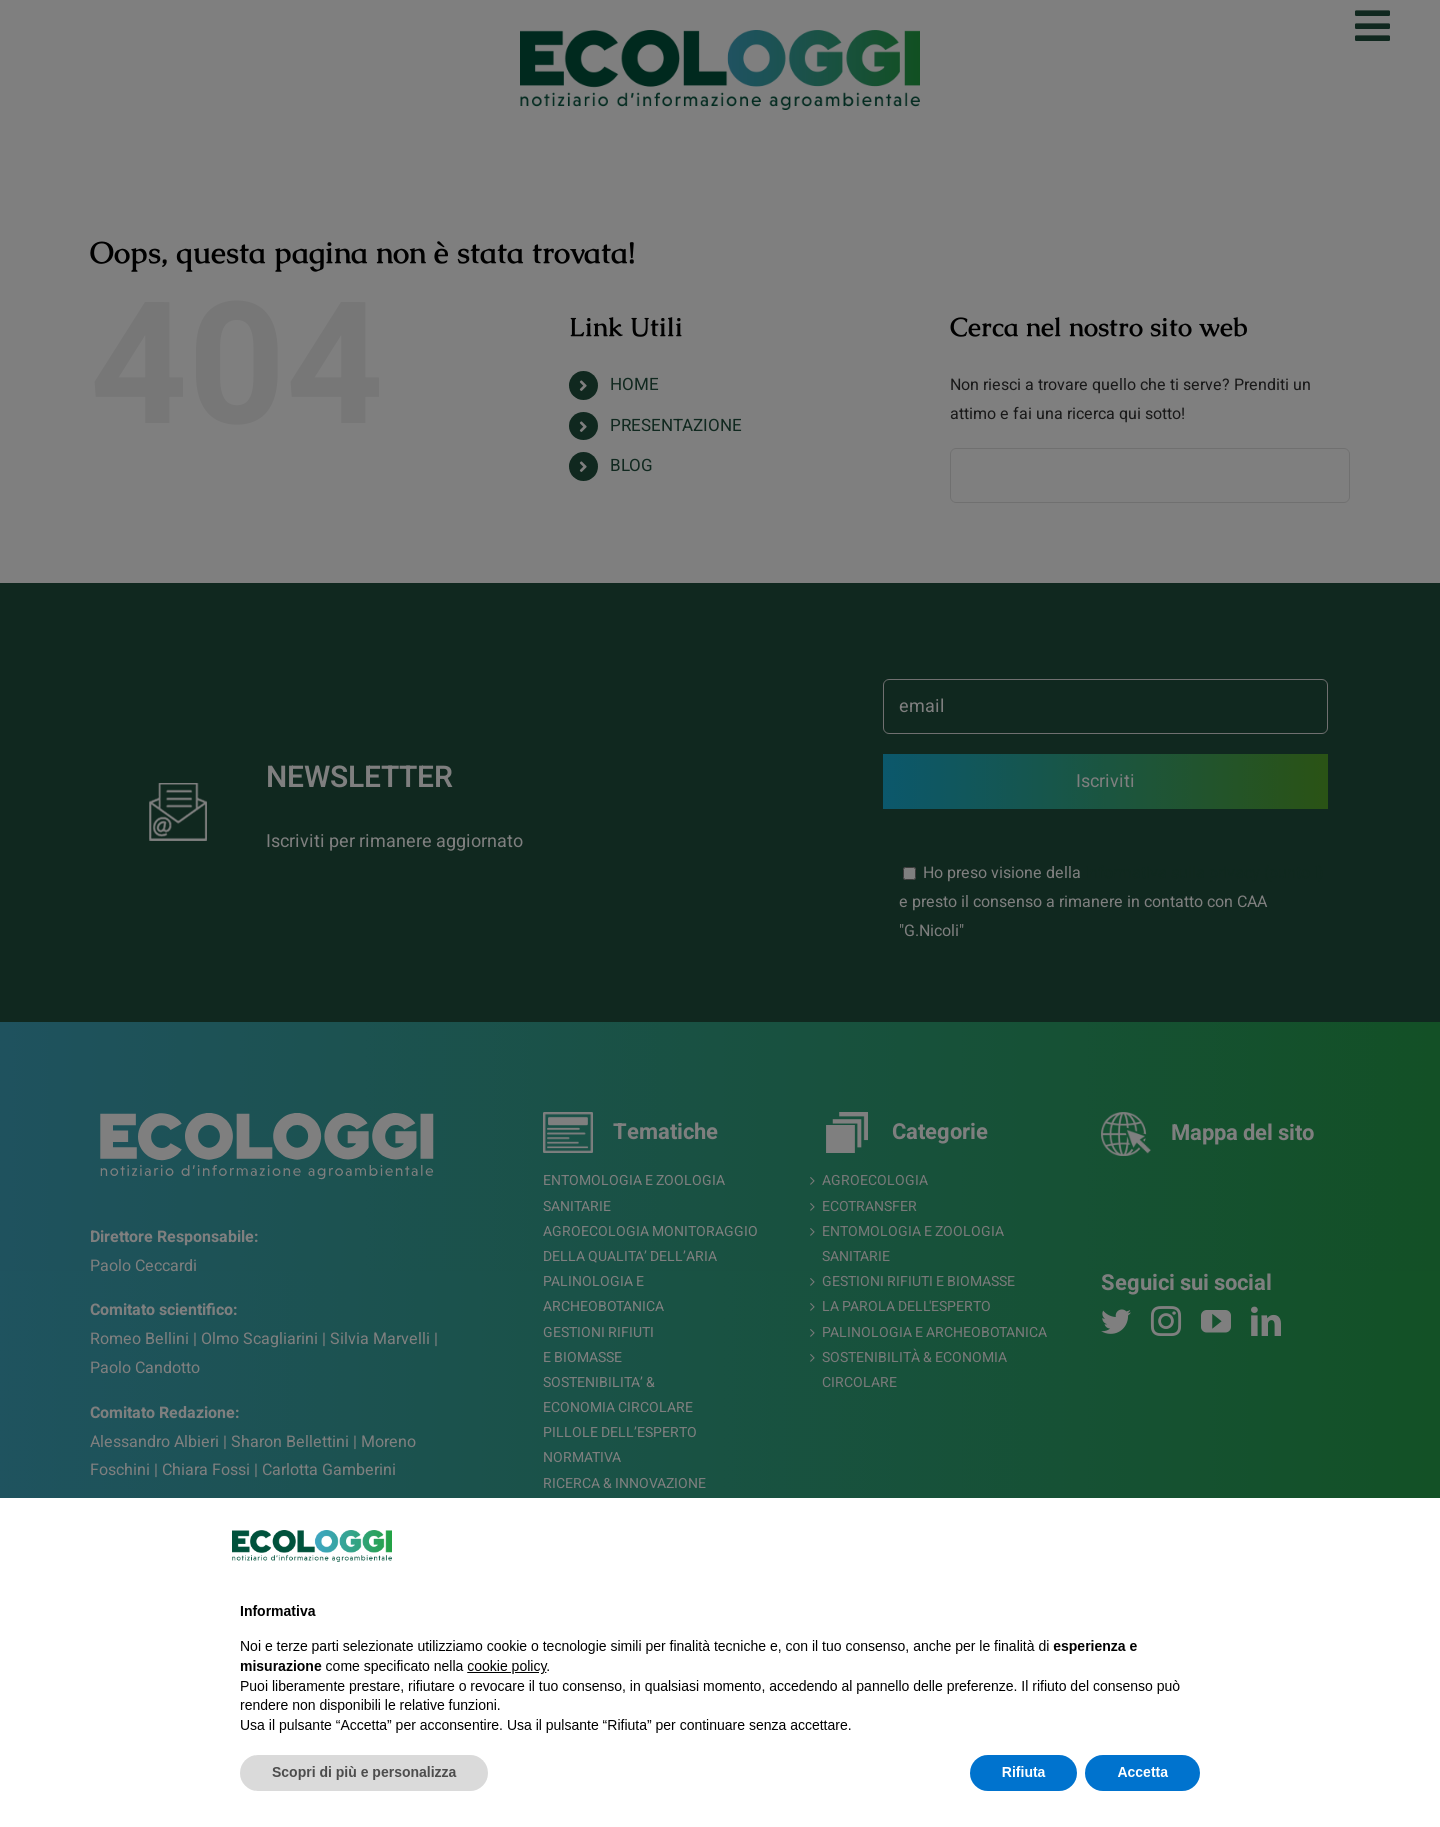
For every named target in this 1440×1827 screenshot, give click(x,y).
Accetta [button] (1142, 1772)
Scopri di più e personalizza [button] (364, 1772)
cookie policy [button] (506, 1666)
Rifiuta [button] (1024, 1772)
